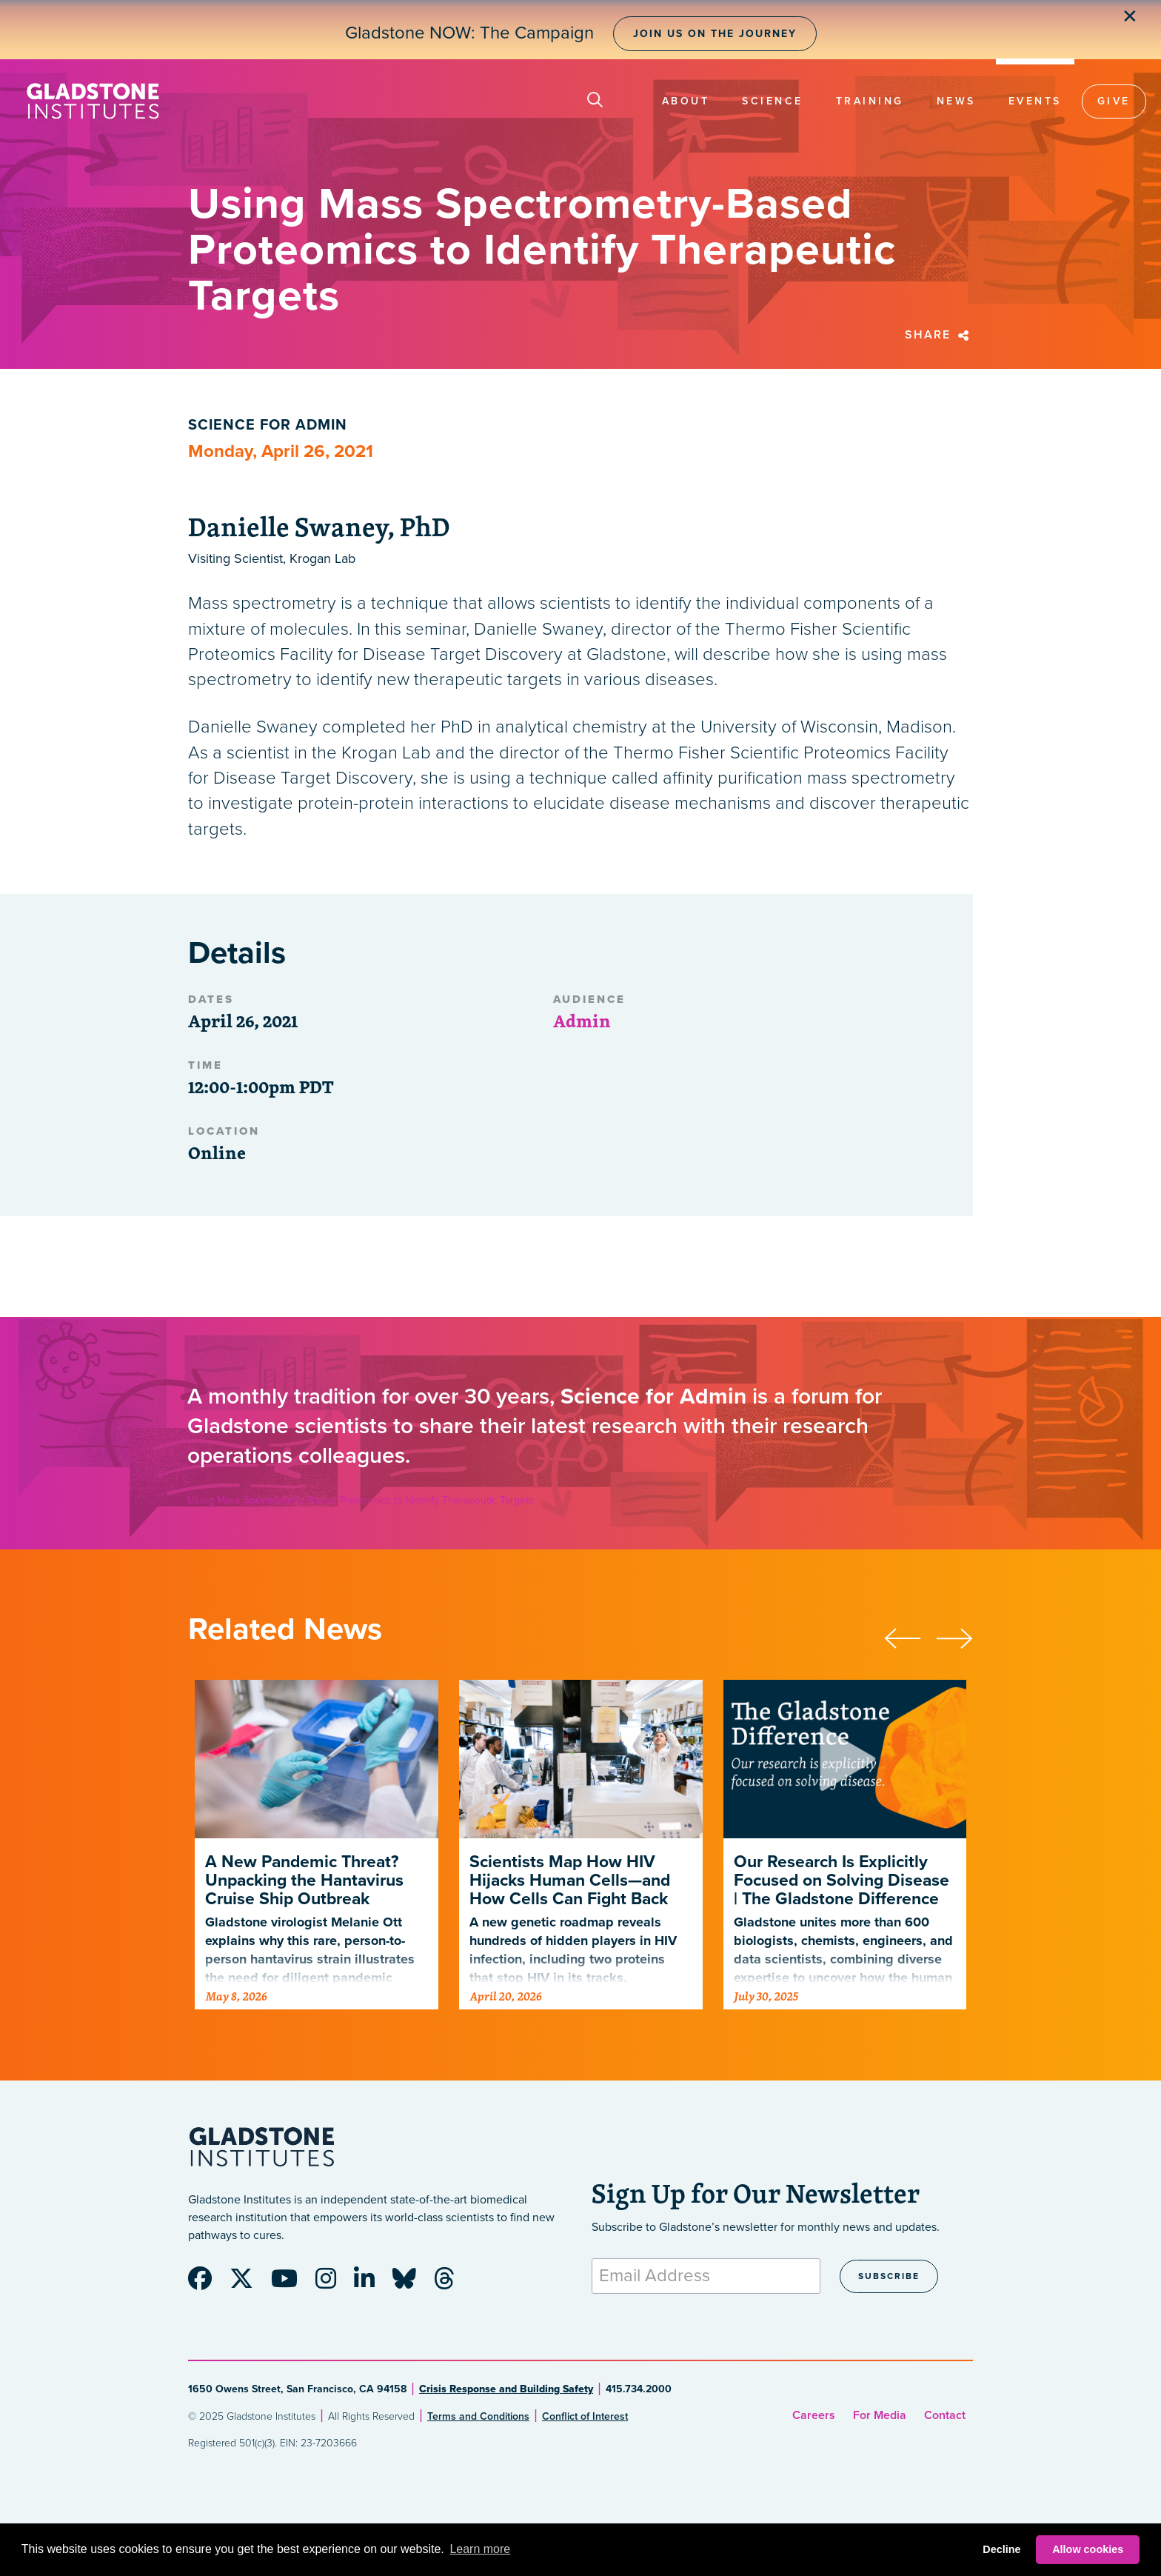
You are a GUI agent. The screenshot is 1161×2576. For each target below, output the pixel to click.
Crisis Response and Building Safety (506, 2389)
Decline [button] (1001, 2549)
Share (939, 334)
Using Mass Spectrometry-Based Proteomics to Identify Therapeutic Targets (360, 1500)
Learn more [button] (479, 2549)
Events (1035, 101)
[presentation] (910, 1636)
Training (870, 101)
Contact (945, 2415)
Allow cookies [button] (1087, 2549)
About (686, 101)
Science (772, 101)
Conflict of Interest (585, 2416)
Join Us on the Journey (715, 33)
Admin (582, 1020)
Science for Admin (267, 425)
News (956, 101)
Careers (813, 2415)
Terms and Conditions (478, 2416)
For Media (879, 2415)
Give (1114, 101)
